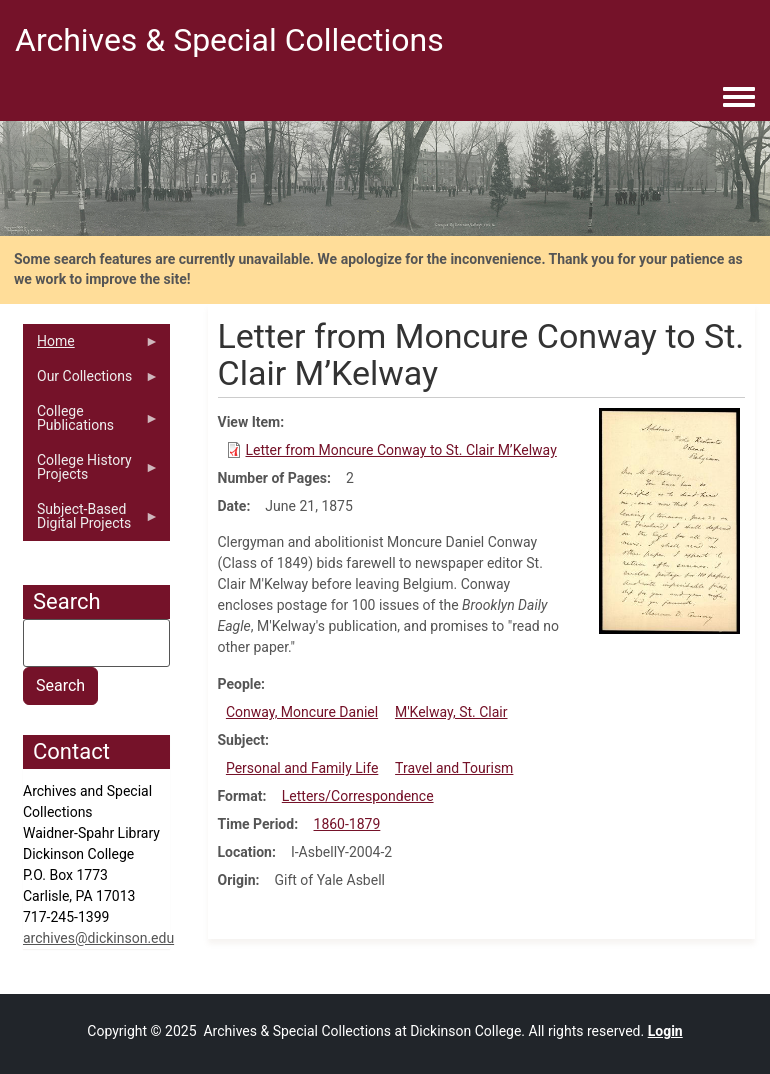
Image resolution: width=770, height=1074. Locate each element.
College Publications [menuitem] (91, 423)
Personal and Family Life (302, 768)
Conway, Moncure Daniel (302, 712)
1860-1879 (347, 824)
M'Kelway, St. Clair (451, 712)
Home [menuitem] (91, 346)
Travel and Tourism (454, 768)
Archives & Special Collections (229, 40)
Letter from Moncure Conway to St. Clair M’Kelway (401, 450)
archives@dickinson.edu (98, 938)
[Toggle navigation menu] (739, 98)
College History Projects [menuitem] (91, 472)
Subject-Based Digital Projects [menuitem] (91, 521)
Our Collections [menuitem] (91, 381)
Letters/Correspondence (358, 796)
